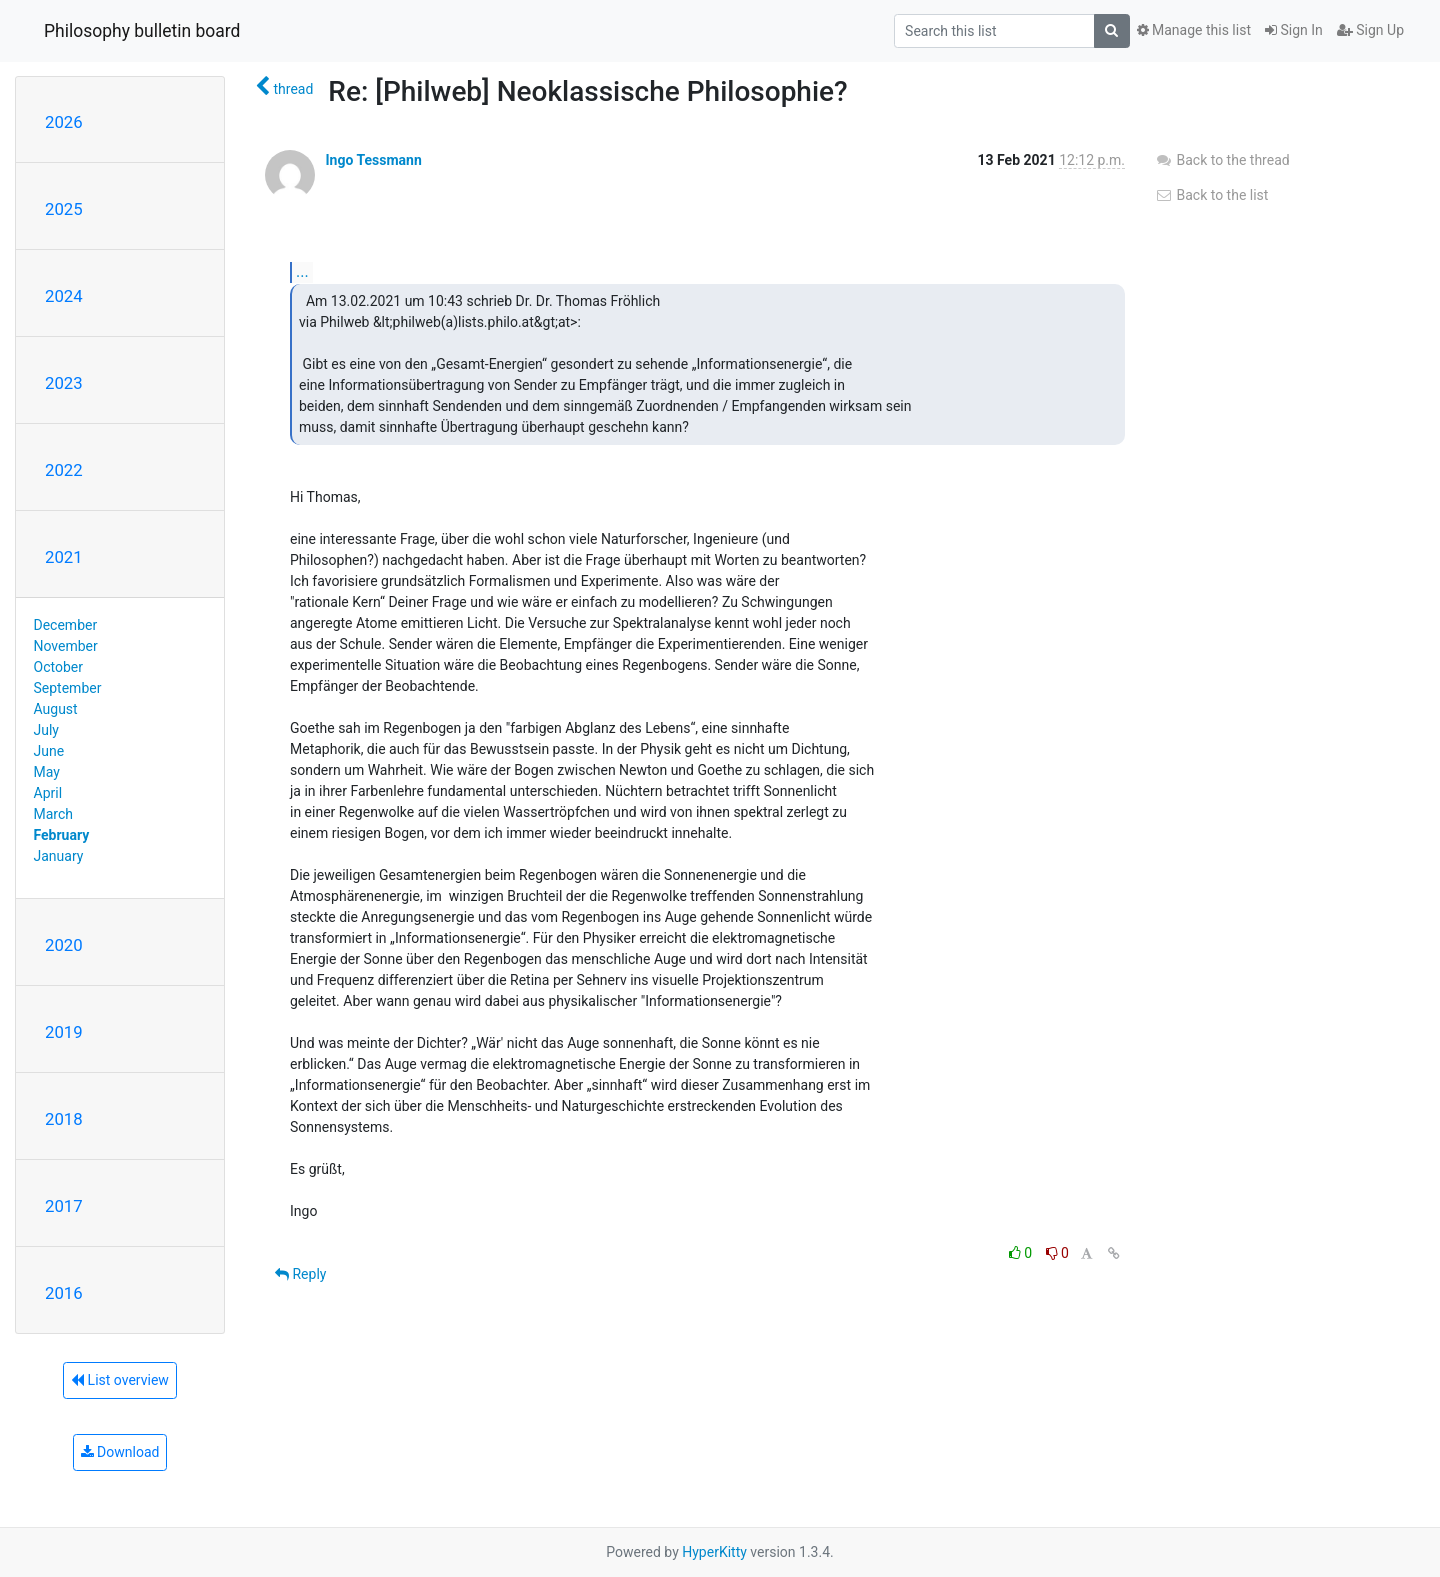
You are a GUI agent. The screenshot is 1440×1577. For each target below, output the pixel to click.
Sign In (1294, 30)
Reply (300, 1274)
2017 (64, 1206)
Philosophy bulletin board (142, 31)
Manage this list (1194, 30)
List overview (120, 1380)
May (47, 772)
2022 (64, 470)
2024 (64, 296)
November (66, 646)
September (68, 688)
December (66, 625)
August (56, 709)
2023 (64, 383)
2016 (64, 1293)
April (48, 793)
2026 (64, 122)
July (46, 730)
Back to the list (1211, 195)
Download (120, 1452)
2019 (64, 1032)
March (54, 814)
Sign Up (1370, 30)
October (58, 667)
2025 (64, 209)
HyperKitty (714, 1552)
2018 (64, 1119)
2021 (64, 557)
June (49, 751)
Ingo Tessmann (373, 160)
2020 (64, 945)
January (59, 856)
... (302, 271)
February (62, 835)
